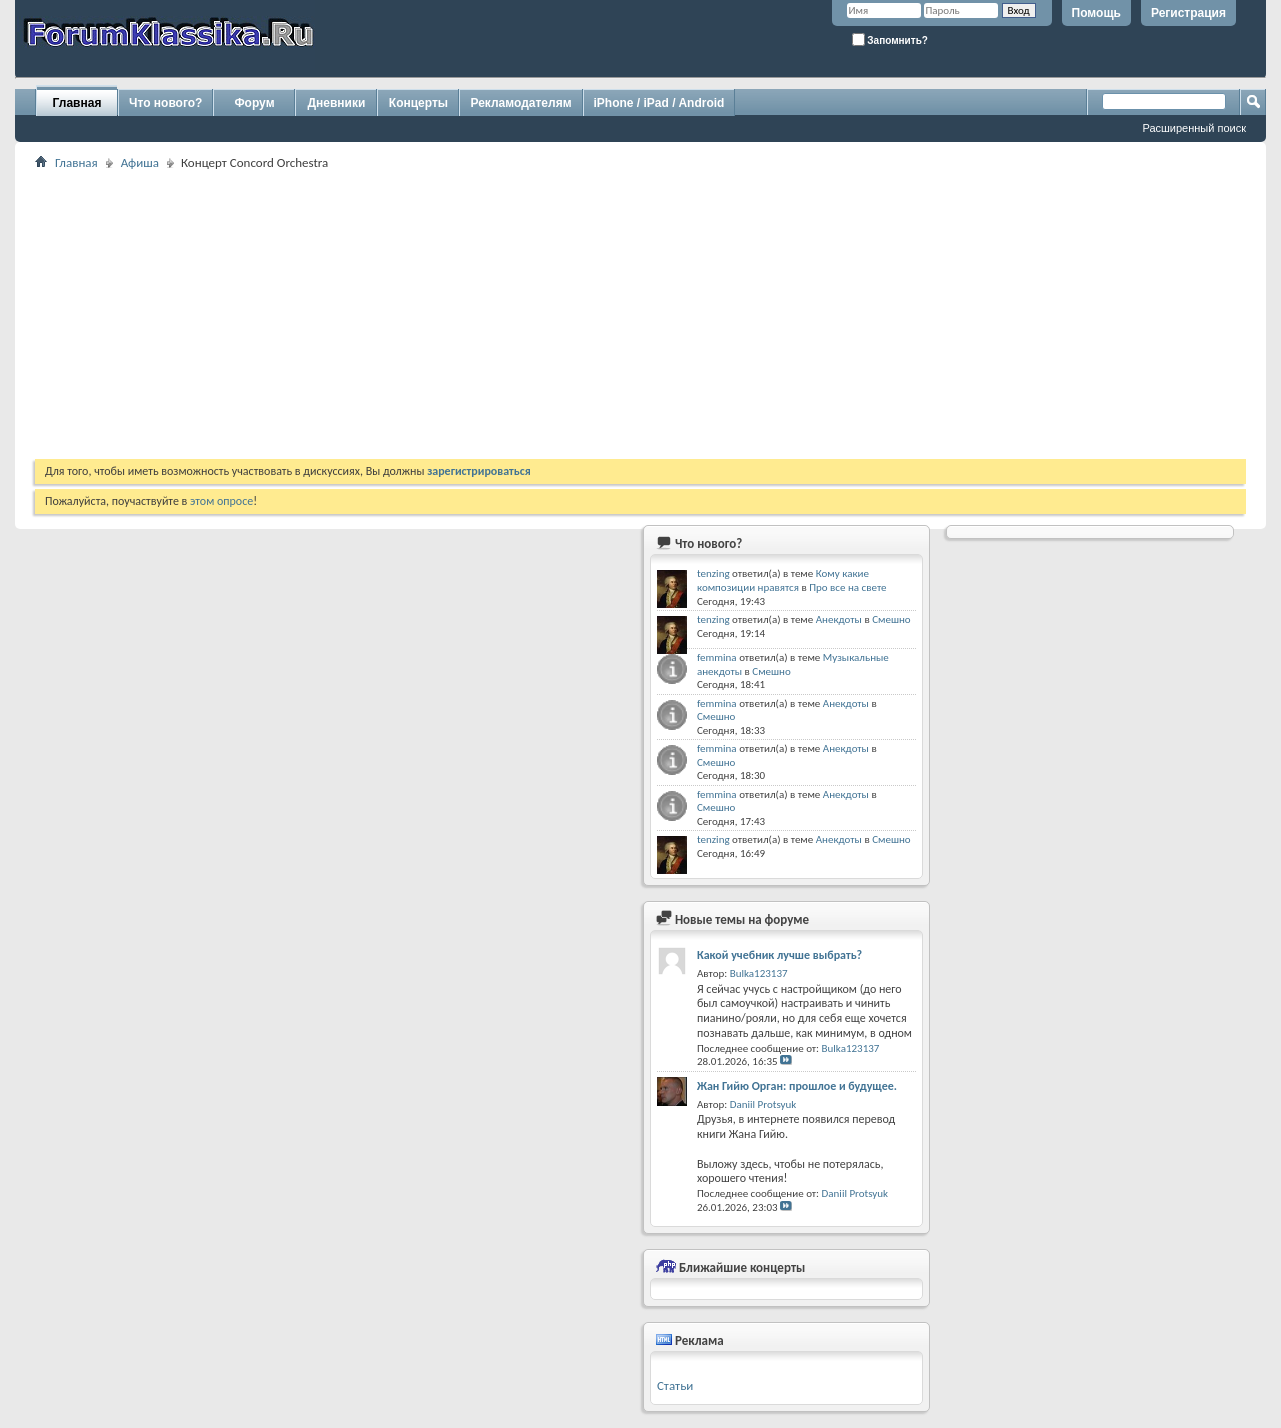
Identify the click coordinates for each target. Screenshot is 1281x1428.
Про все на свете (847, 587)
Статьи (675, 1385)
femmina (717, 657)
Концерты (418, 103)
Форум (254, 103)
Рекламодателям (520, 103)
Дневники (337, 103)
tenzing (713, 573)
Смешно (891, 619)
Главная (77, 103)
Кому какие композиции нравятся (783, 580)
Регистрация (1188, 13)
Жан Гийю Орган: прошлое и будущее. (797, 1086)
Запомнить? (890, 39)
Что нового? (165, 103)
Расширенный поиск (1194, 128)
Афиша (140, 162)
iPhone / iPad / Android (659, 103)
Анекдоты (839, 619)
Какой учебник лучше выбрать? (779, 955)
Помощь (1096, 13)
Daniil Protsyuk (763, 1104)
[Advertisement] (635, 314)
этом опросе (221, 501)
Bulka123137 (759, 973)
